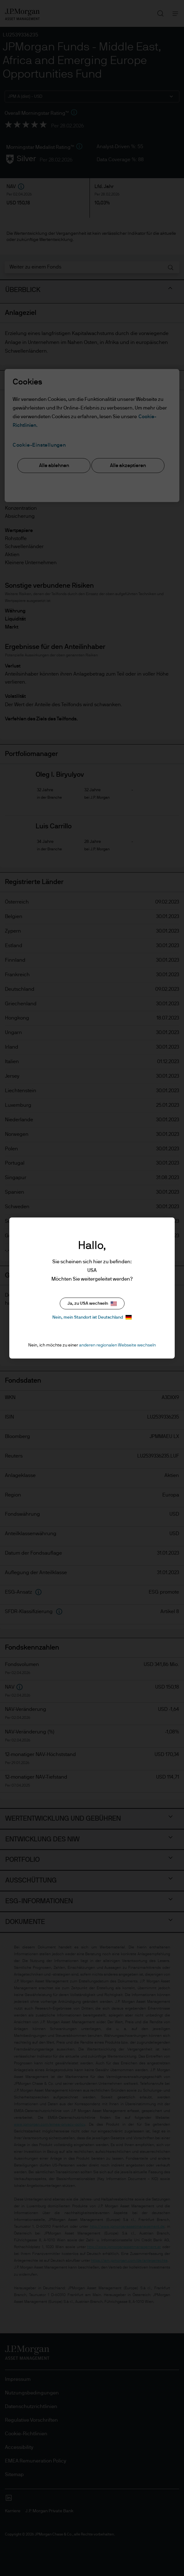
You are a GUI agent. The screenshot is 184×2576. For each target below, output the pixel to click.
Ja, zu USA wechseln (92, 1303)
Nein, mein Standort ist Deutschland (92, 1317)
